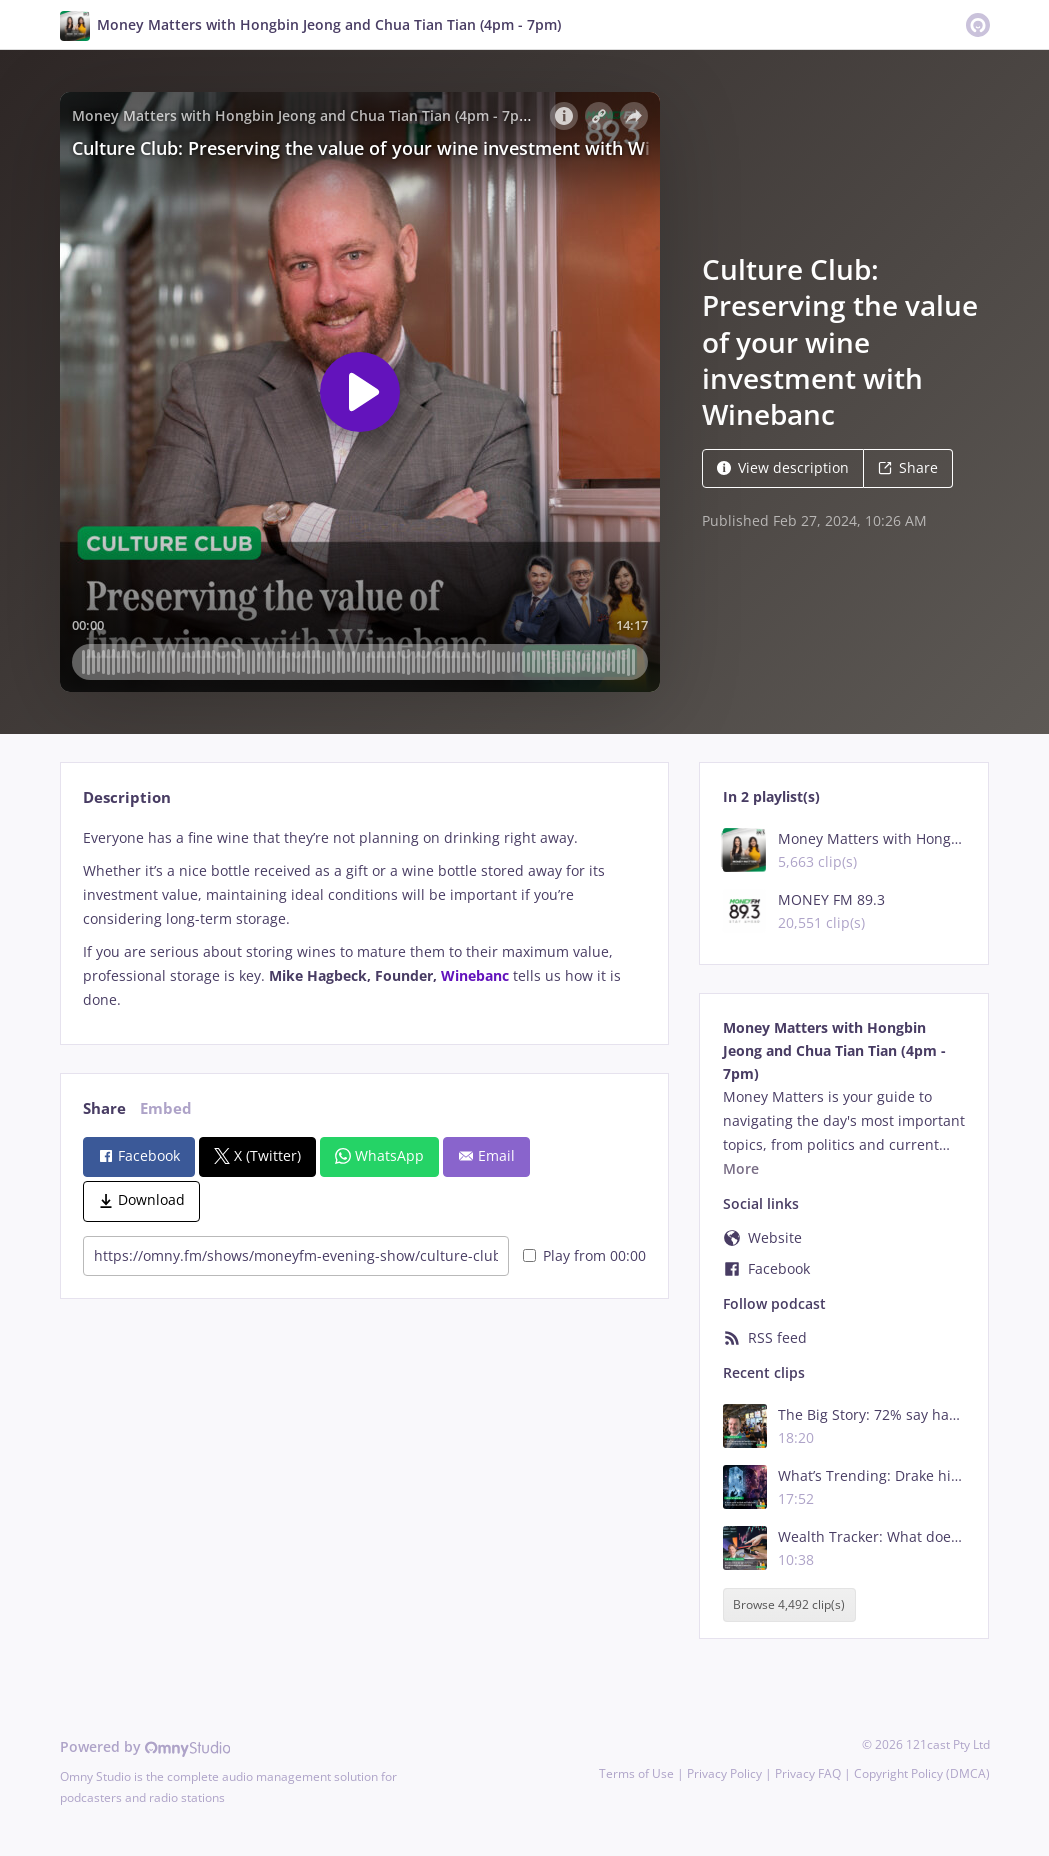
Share (908, 467)
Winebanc (475, 975)
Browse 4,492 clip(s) (789, 1604)
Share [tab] (104, 1108)
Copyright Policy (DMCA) (922, 1773)
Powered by (145, 1746)
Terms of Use (636, 1773)
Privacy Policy (724, 1773)
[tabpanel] (364, 919)
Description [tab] (127, 797)
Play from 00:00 (584, 1255)
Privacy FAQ (808, 1773)
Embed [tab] (166, 1108)
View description (783, 467)
